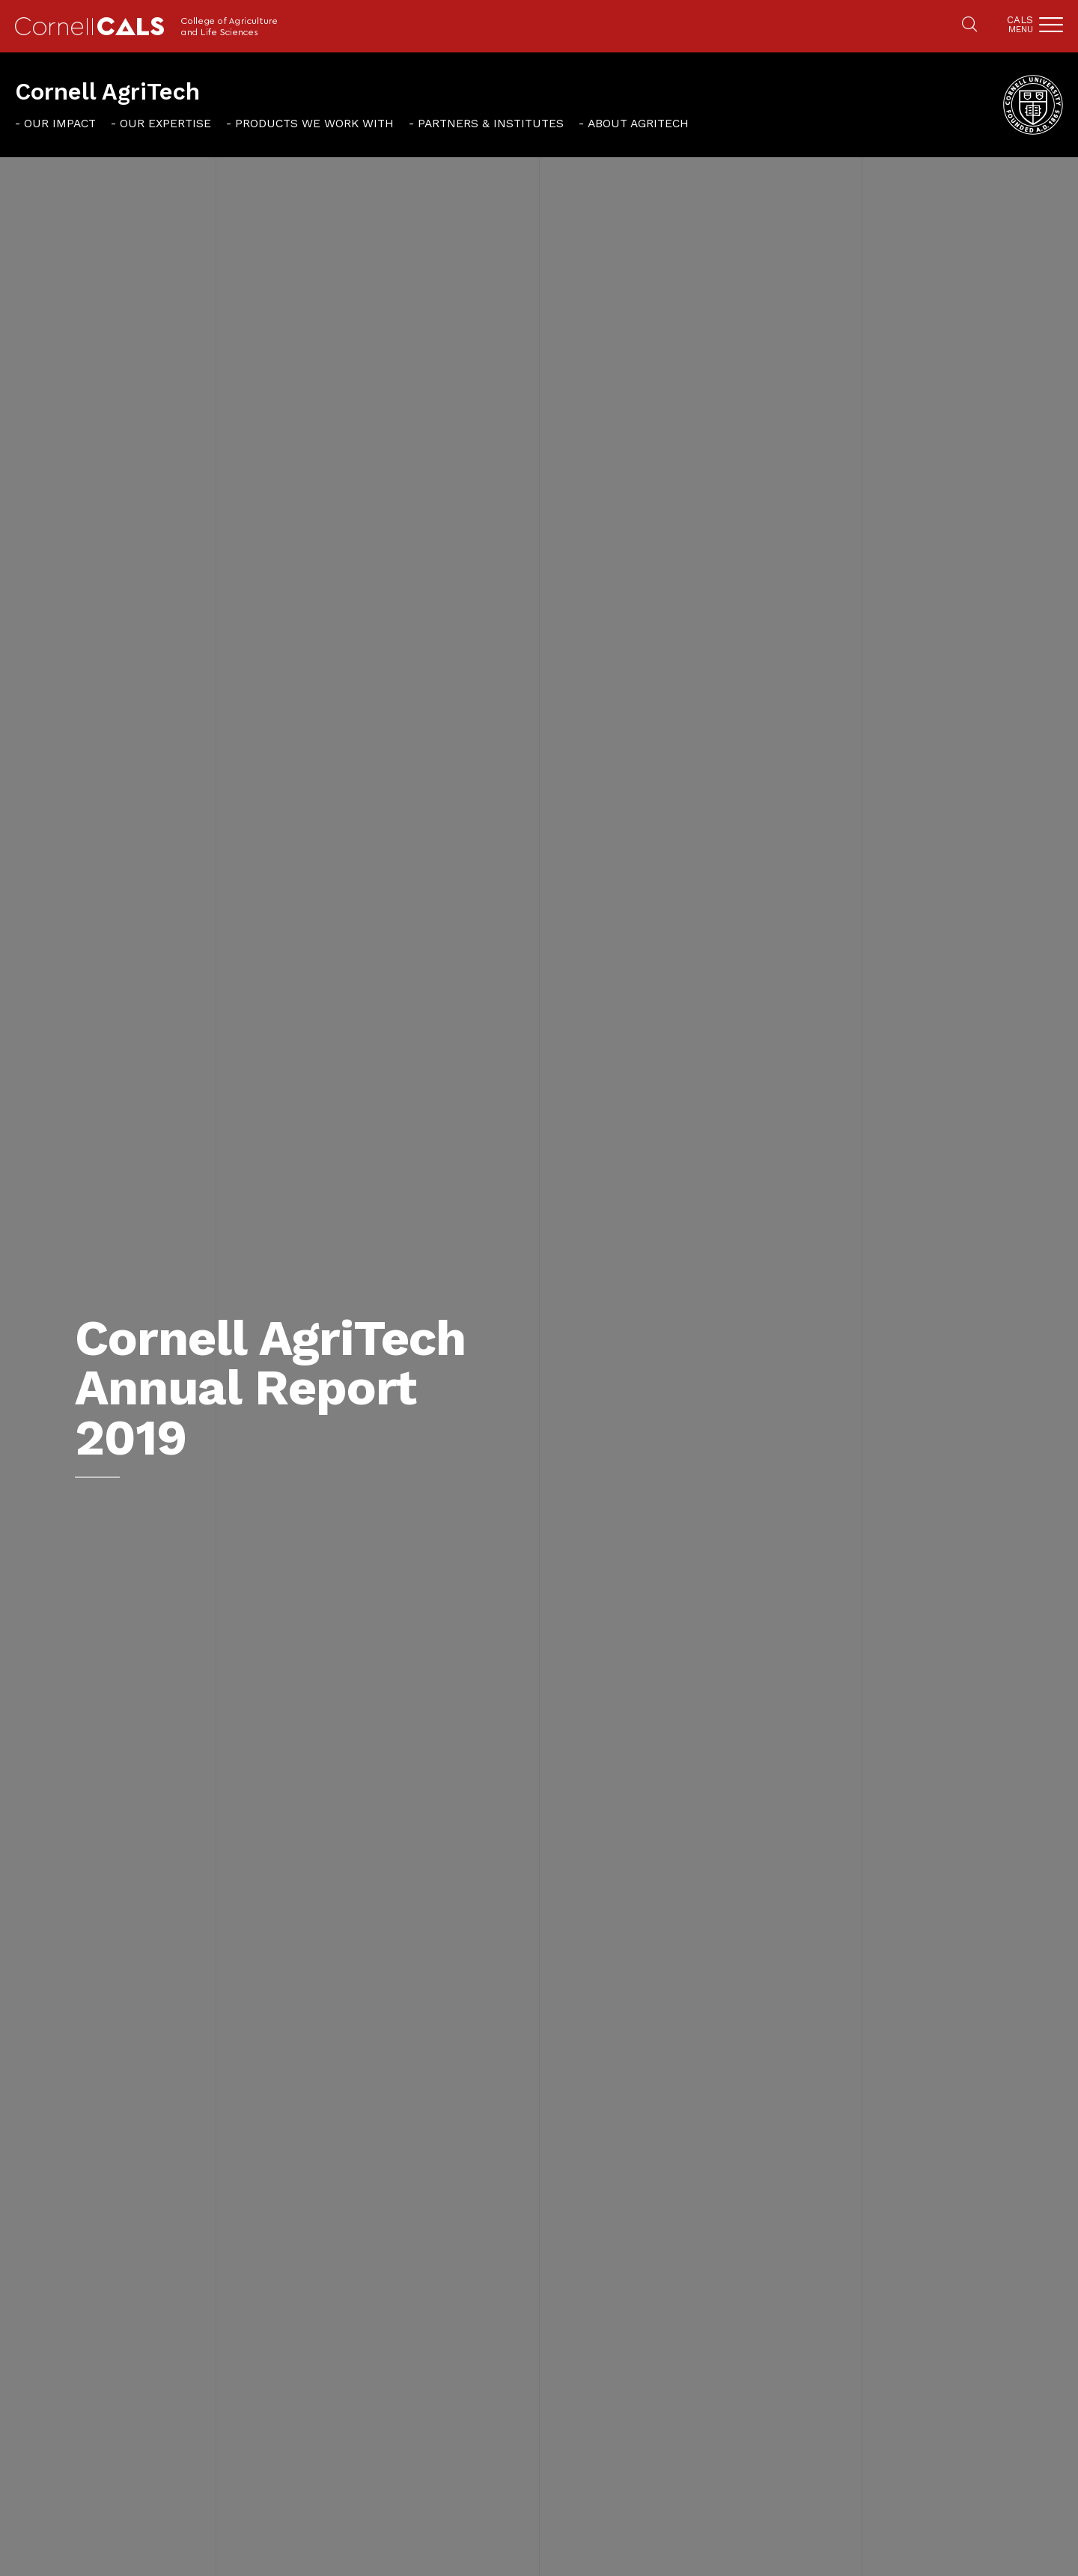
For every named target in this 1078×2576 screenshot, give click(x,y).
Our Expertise (165, 123)
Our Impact (60, 123)
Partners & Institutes (491, 123)
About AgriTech (638, 123)
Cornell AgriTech (107, 92)
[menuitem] (55, 123)
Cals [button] (1020, 24)
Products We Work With (314, 123)
